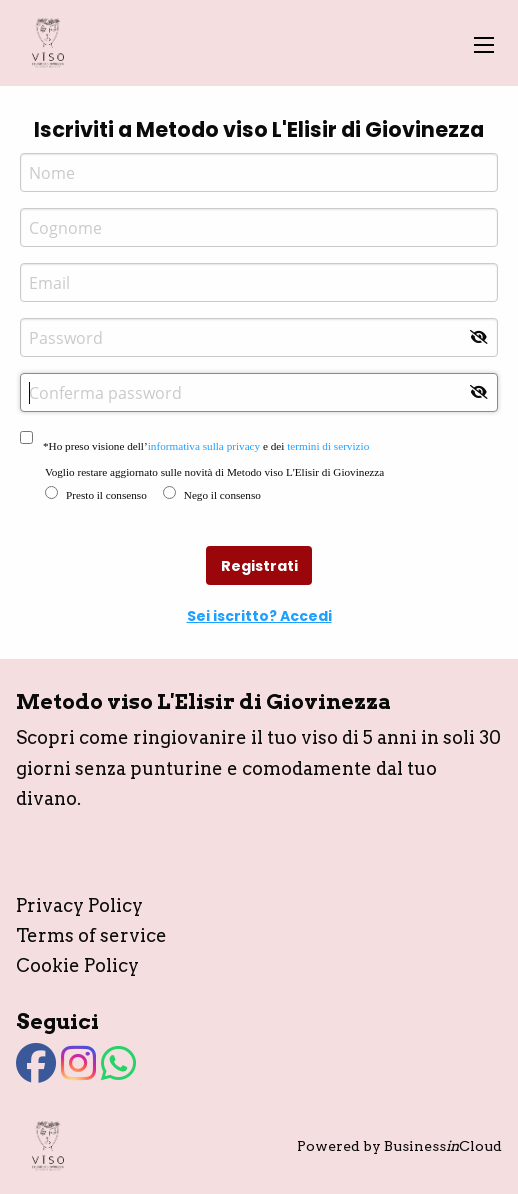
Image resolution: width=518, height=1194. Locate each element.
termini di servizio (328, 446)
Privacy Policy (79, 905)
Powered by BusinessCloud (399, 1146)
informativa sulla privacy (204, 446)
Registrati (259, 566)
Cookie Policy (77, 965)
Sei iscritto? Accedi (259, 616)
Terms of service (91, 935)
